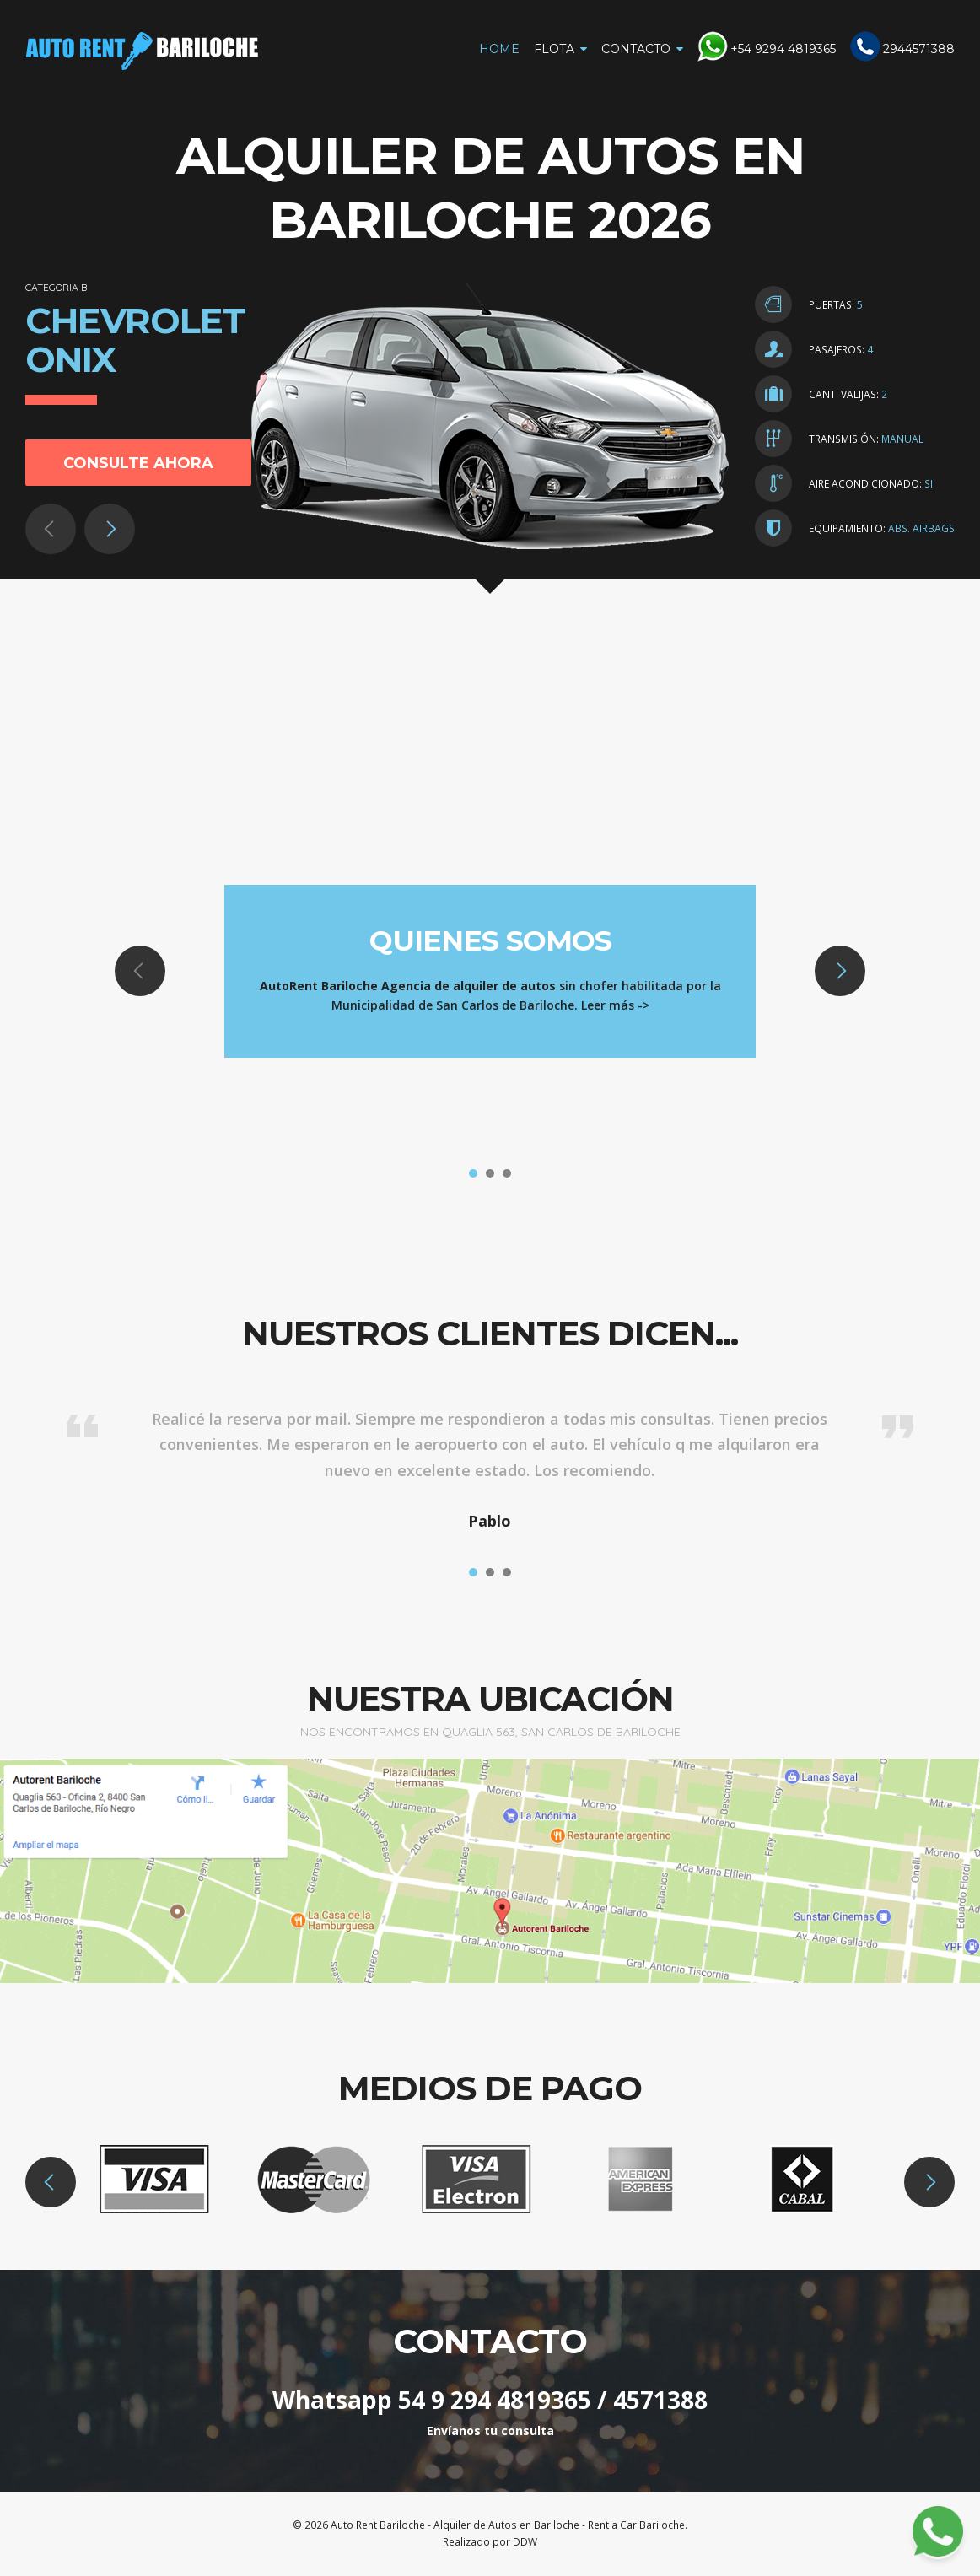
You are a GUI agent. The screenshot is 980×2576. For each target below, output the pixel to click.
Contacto (635, 49)
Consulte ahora (138, 463)
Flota (554, 49)
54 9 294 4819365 (494, 2400)
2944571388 (919, 49)
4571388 (660, 2400)
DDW (525, 2542)
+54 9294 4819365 (783, 49)
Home (499, 49)
